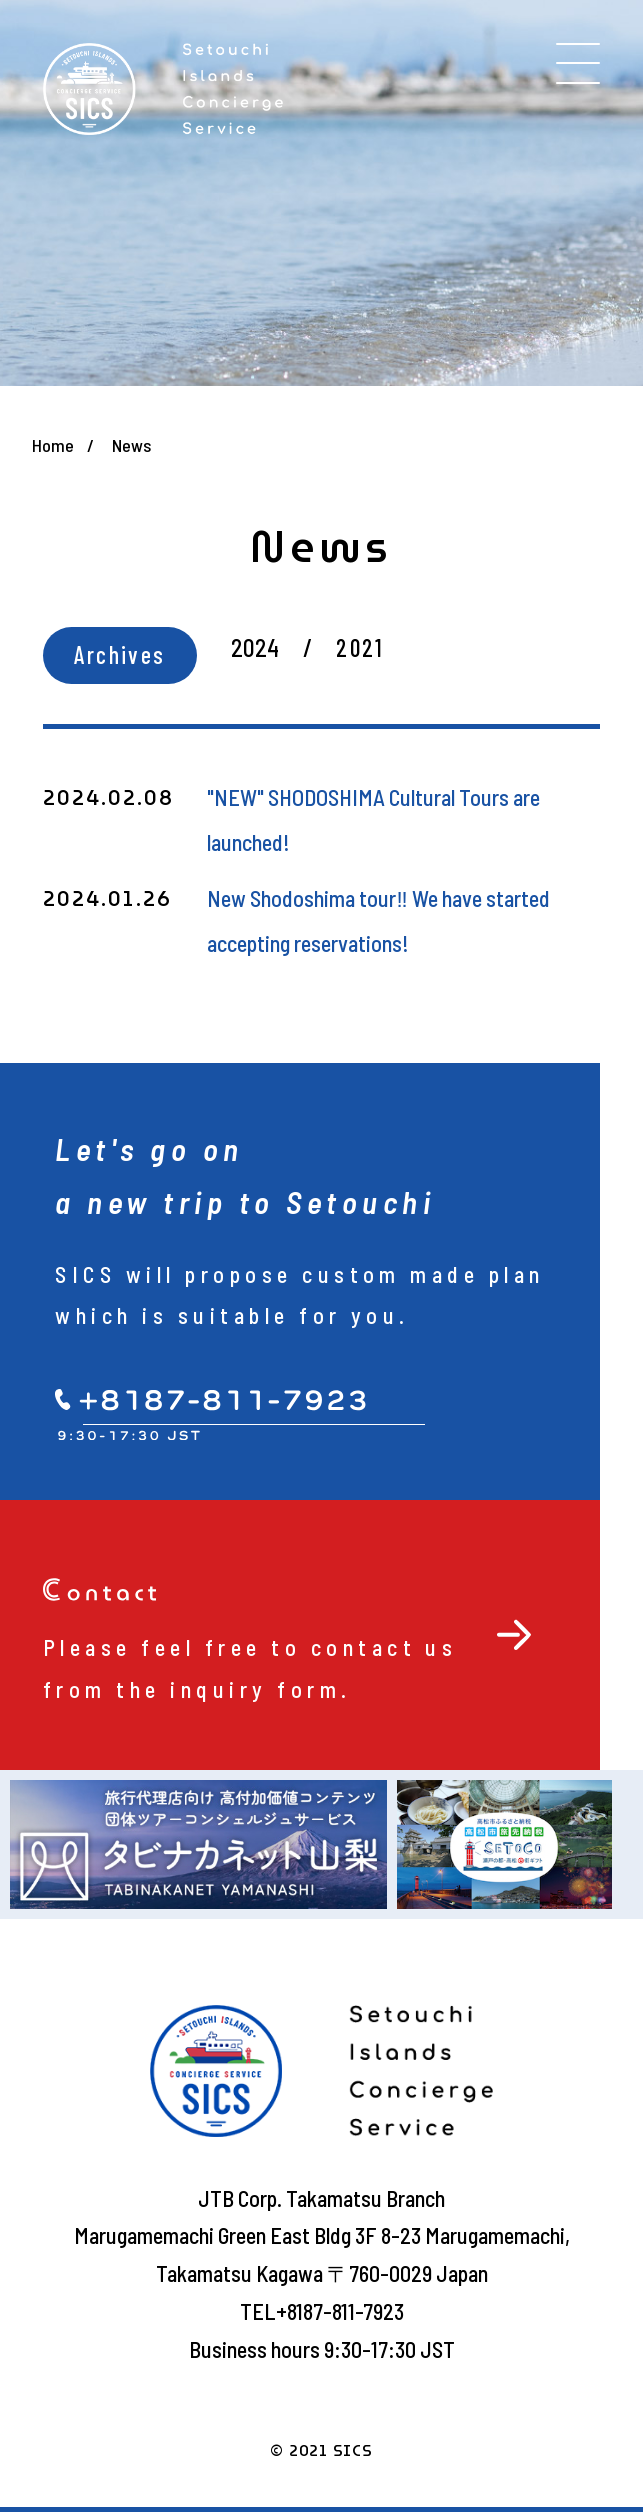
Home (53, 445)
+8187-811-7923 (340, 2311)
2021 (360, 647)
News (131, 445)
